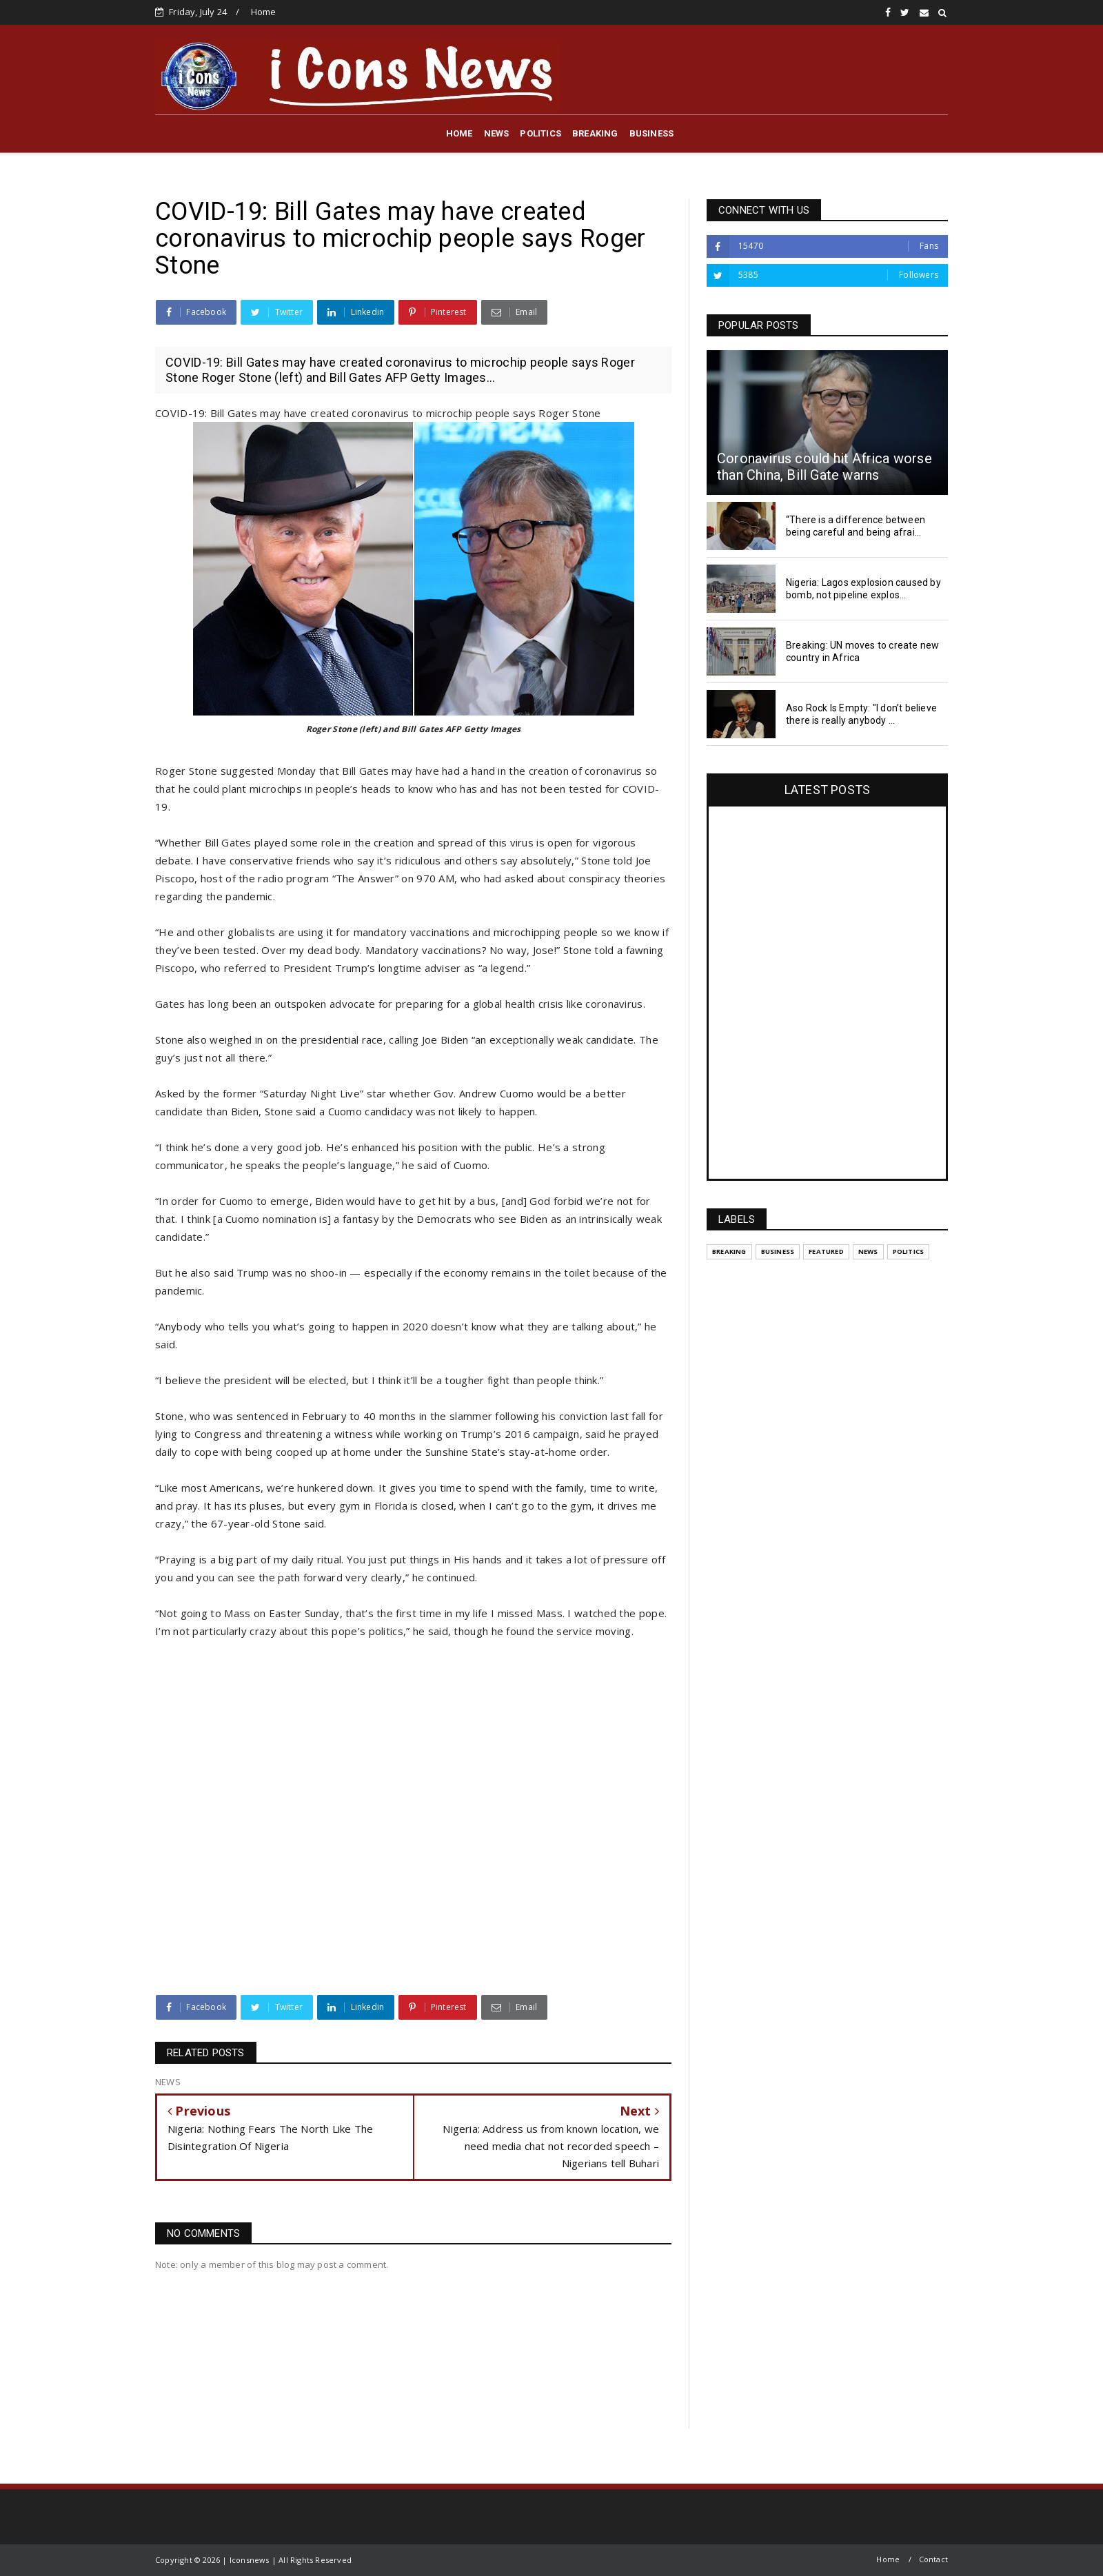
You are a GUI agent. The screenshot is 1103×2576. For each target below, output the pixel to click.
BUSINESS (651, 133)
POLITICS (540, 133)
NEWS (496, 133)
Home (263, 12)
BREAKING (595, 133)
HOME (459, 133)
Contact (933, 2559)
